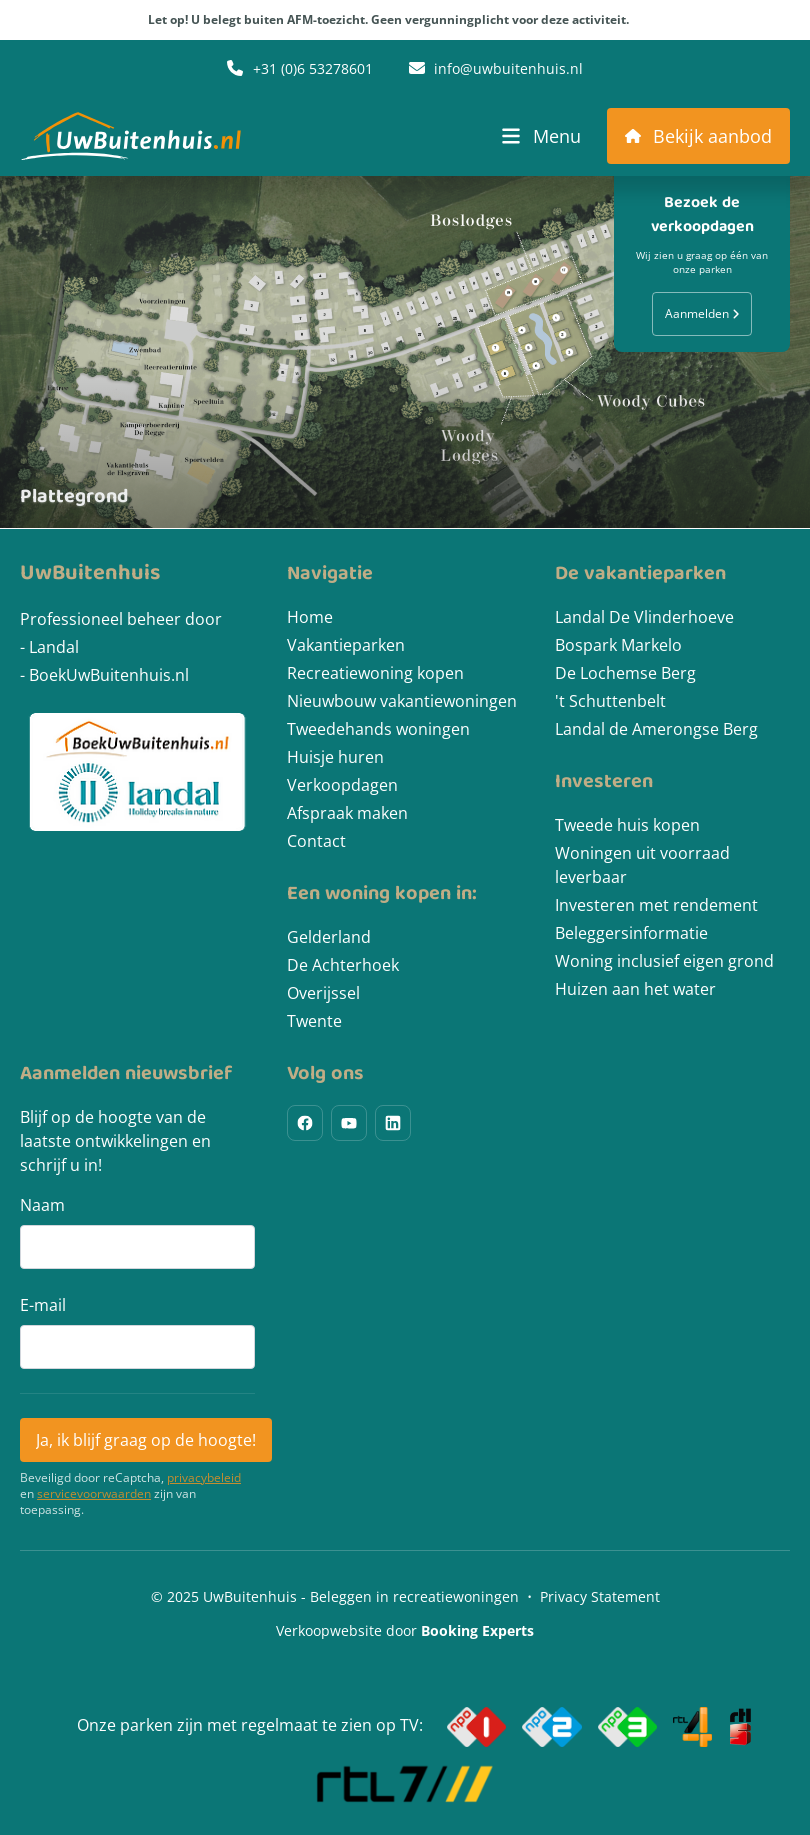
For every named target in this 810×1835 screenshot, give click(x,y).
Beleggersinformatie (631, 933)
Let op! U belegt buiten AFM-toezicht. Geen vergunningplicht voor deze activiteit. (405, 20)
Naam (42, 1205)
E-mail (43, 1305)
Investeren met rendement (656, 905)
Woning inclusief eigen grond (664, 961)
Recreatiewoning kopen (375, 673)
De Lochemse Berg (625, 673)
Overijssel (323, 993)
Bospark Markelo (618, 645)
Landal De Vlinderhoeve (644, 617)
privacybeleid (204, 1478)
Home (310, 617)
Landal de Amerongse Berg (656, 729)
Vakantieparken (346, 645)
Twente (314, 1021)
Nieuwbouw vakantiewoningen (402, 701)
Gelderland (329, 937)
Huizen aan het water (635, 989)
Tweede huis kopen (627, 825)
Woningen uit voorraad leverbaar (642, 865)
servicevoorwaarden (94, 1494)
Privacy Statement (600, 1596)
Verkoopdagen (342, 785)
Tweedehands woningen (378, 729)
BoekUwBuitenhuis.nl (109, 675)
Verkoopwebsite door (405, 1630)
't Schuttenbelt (610, 701)
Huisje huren (335, 757)
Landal (54, 647)
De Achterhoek (343, 965)
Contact (316, 841)
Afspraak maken (347, 813)
